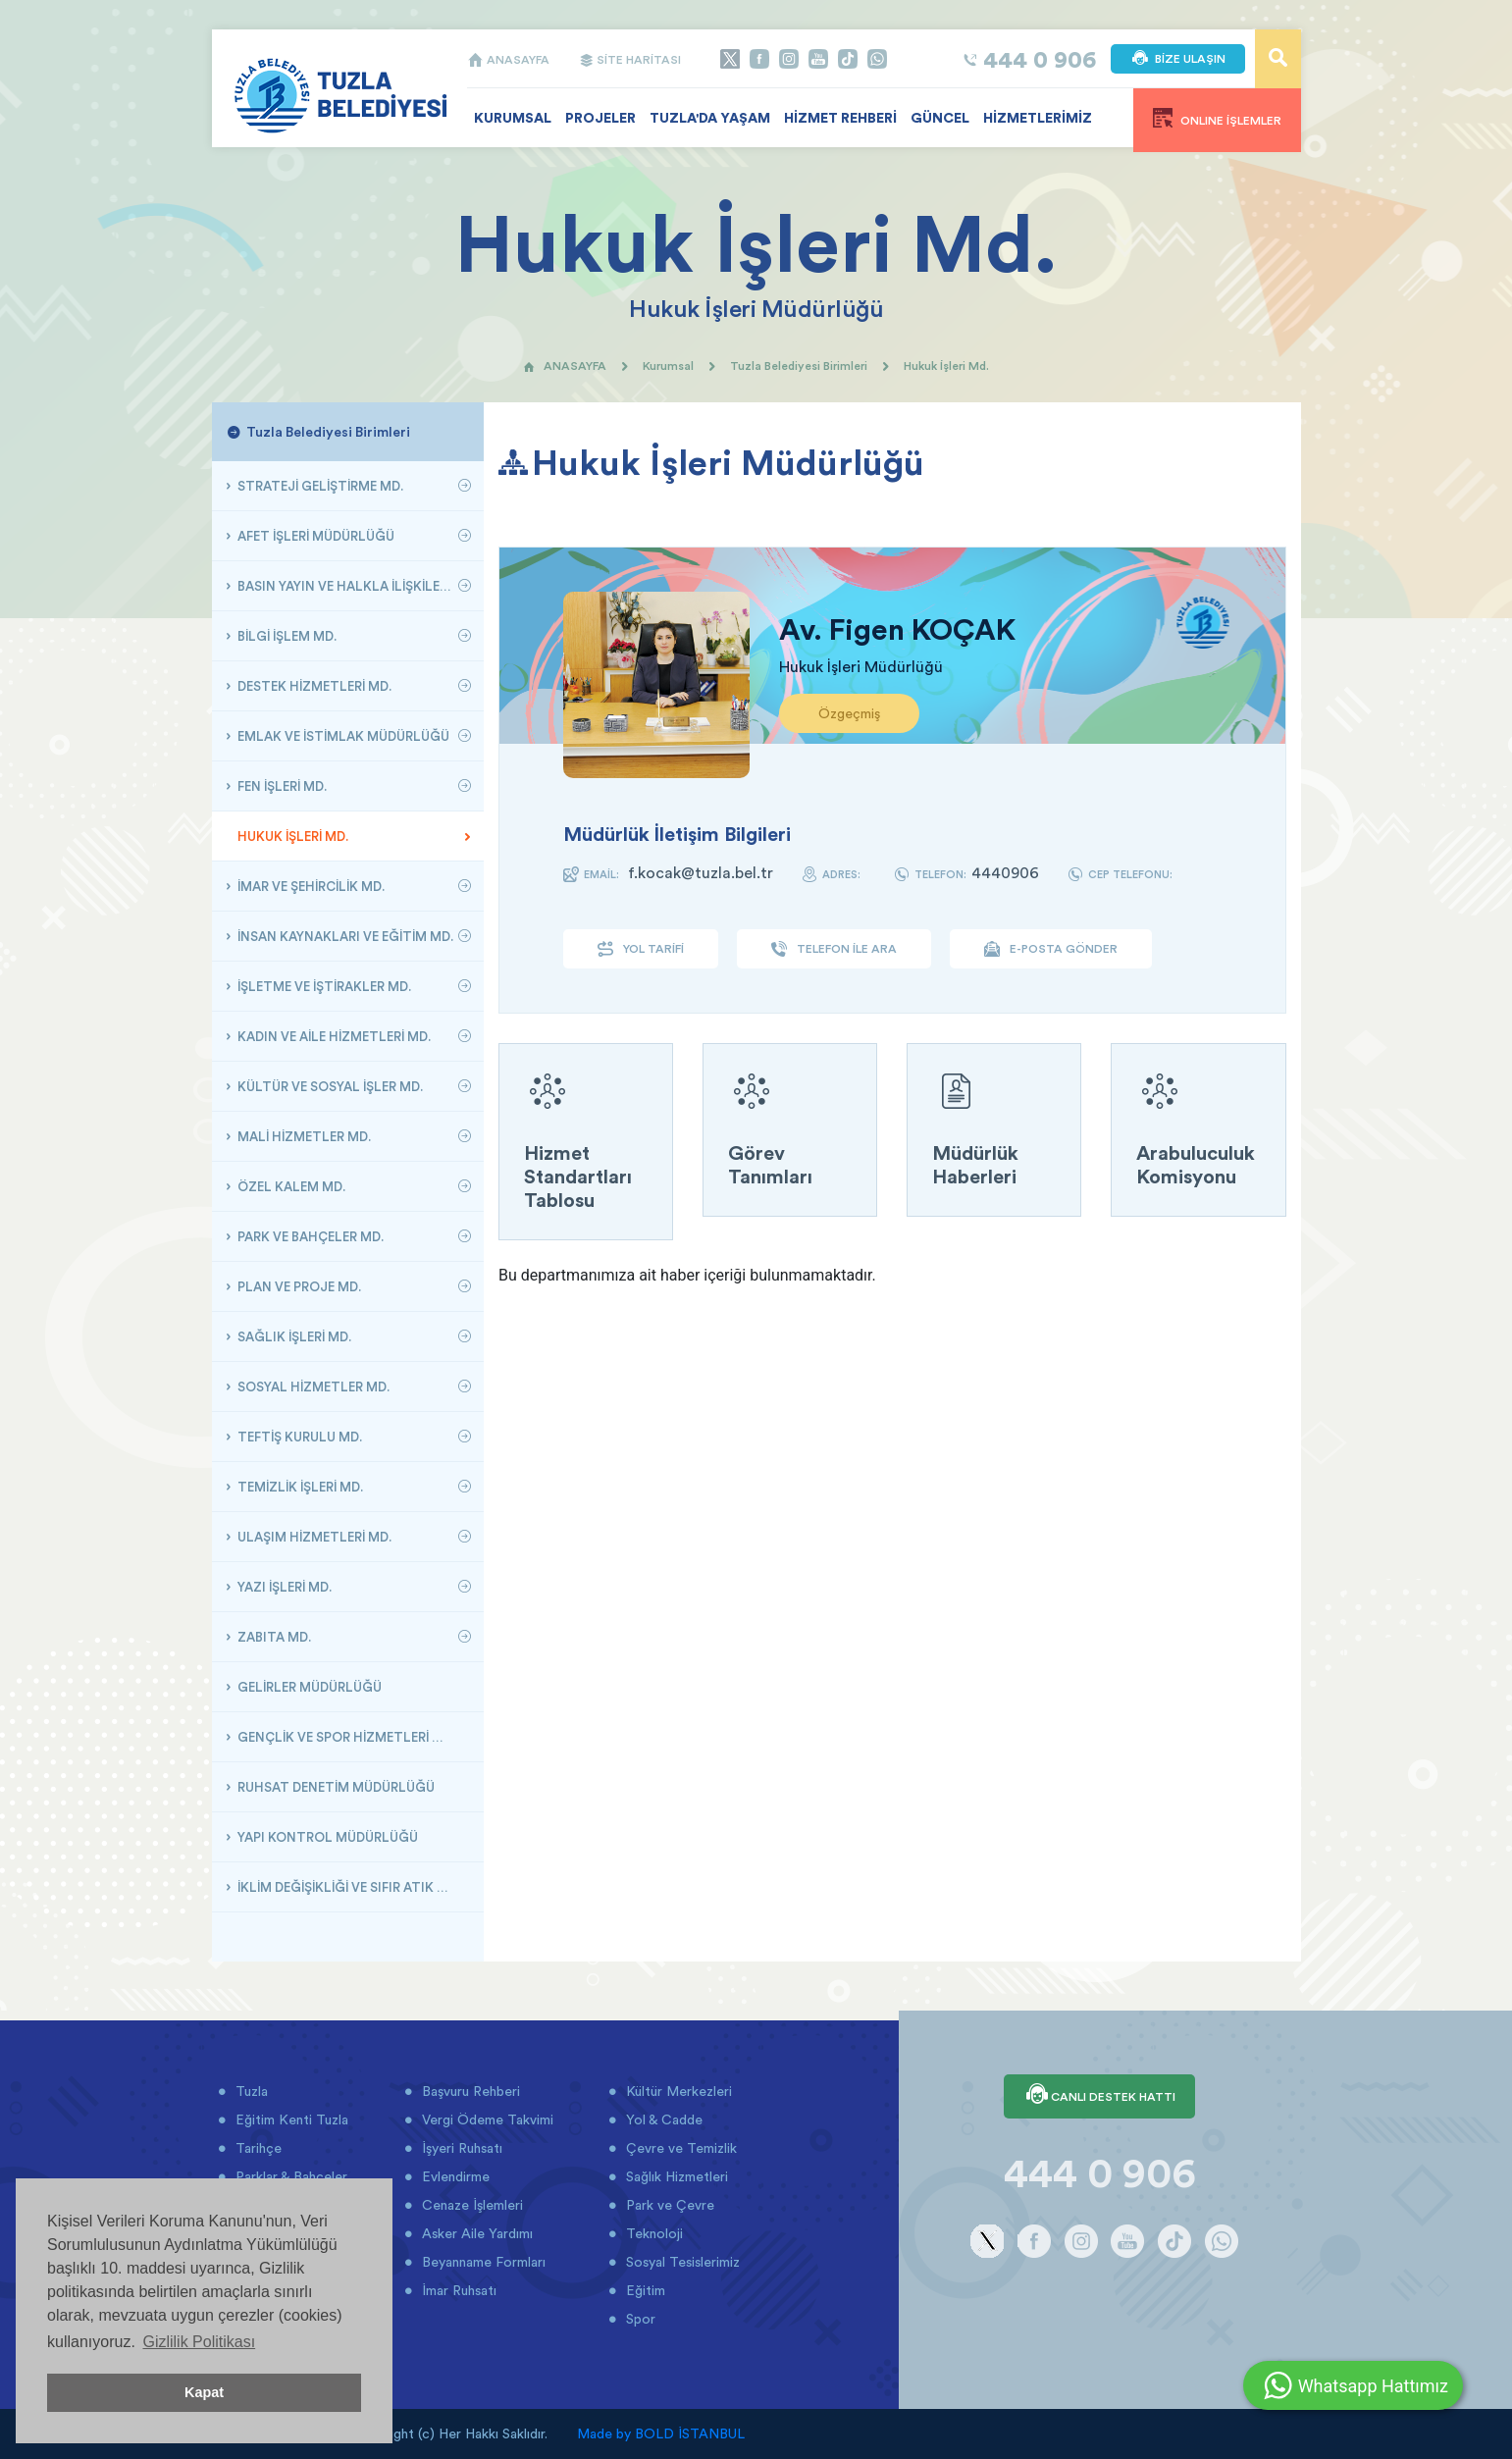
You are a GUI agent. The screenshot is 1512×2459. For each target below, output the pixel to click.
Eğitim (643, 2290)
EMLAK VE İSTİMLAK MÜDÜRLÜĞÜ (342, 736)
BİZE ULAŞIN (1177, 59)
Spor (638, 2319)
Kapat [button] (204, 2392)
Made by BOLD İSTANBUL (661, 2433)
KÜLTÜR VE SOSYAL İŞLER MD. (329, 1086)
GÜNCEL (940, 118)
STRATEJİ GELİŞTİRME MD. (319, 486)
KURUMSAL (512, 118)
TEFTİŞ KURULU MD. (298, 1436)
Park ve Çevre (668, 2205)
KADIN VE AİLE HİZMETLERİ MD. (333, 1036)
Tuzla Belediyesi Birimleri (798, 365)
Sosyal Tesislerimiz (681, 2262)
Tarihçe (257, 2148)
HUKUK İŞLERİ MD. (291, 836)
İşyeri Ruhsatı (460, 2148)
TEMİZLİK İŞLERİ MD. (299, 1486)
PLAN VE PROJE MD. (298, 1286)
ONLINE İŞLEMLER (1217, 118)
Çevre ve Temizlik (679, 2148)
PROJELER (600, 118)
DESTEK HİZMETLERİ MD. (313, 686)
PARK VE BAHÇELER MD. (309, 1236)
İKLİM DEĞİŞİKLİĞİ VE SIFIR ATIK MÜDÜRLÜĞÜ (352, 1887)
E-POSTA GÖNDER (1051, 949)
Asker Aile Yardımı (475, 2233)
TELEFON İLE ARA (834, 949)
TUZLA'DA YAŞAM (710, 118)
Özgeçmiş (849, 713)
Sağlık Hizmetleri (675, 2176)
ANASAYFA (508, 59)
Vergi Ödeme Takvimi (485, 2119)
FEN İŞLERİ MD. (281, 786)
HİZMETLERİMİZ (1037, 118)
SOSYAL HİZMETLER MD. (312, 1386)
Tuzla (250, 2091)
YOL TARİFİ (641, 949)
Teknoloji (652, 2233)
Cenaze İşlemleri (470, 2205)
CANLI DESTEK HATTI (1099, 2096)
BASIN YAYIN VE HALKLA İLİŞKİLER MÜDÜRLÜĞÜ (352, 586)
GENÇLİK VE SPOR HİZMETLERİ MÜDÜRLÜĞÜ (352, 1737)
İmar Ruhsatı (457, 2290)
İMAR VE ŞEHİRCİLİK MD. (310, 886)
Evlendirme (454, 2176)
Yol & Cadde (662, 2119)
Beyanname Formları (482, 2262)
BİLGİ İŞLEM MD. (286, 636)
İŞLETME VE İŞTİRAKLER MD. (323, 986)
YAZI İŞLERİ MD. (283, 1587)
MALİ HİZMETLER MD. (303, 1136)
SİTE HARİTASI (630, 59)
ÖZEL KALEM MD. (290, 1186)
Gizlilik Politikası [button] (198, 2341)
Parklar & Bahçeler (289, 2176)
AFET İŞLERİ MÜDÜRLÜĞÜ (314, 536)
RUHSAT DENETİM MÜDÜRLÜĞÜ (335, 1787)
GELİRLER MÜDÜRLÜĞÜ (308, 1687)
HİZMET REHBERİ (840, 118)
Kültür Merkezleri (677, 2091)
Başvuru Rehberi (469, 2091)
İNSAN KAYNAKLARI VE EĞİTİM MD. (344, 936)
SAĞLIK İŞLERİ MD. (293, 1336)
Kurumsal (668, 365)
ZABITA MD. (273, 1637)
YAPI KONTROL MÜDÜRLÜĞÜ (326, 1837)
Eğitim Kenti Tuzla (290, 2119)
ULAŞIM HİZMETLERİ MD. (313, 1536)
